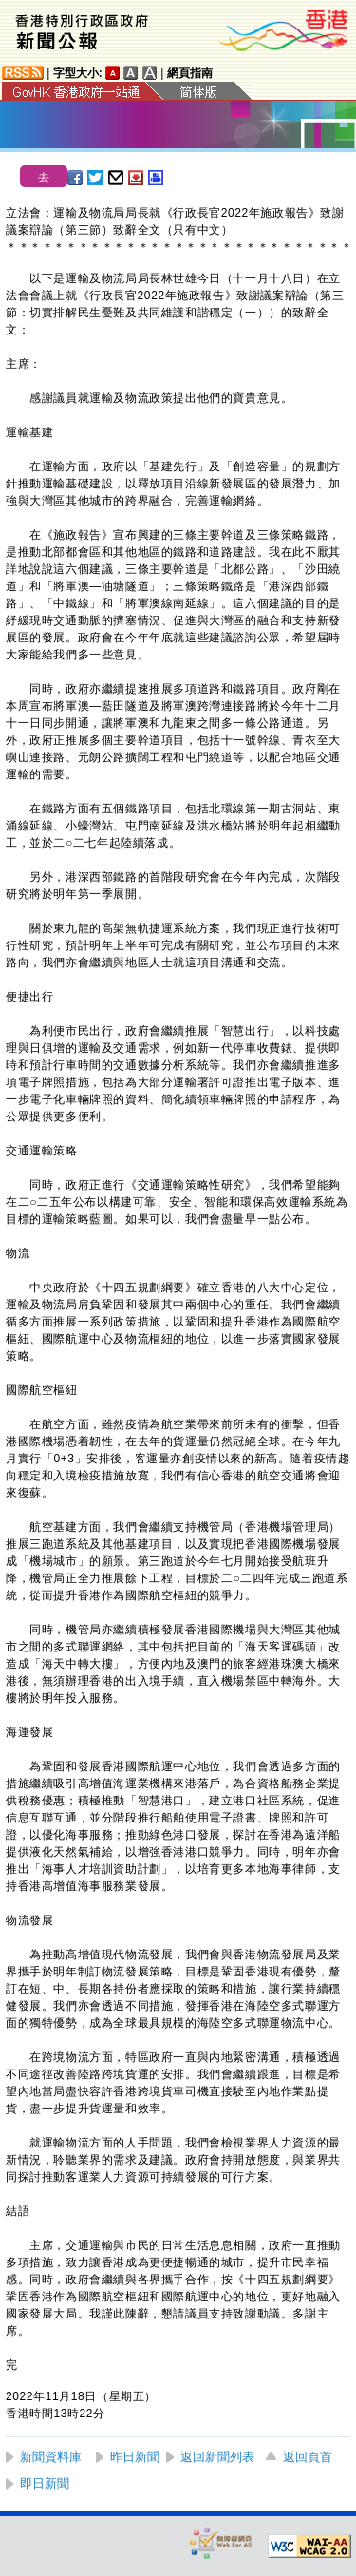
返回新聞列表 (217, 2457)
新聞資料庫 (51, 2457)
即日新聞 (44, 2483)
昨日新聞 (134, 2457)
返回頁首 (307, 2457)
